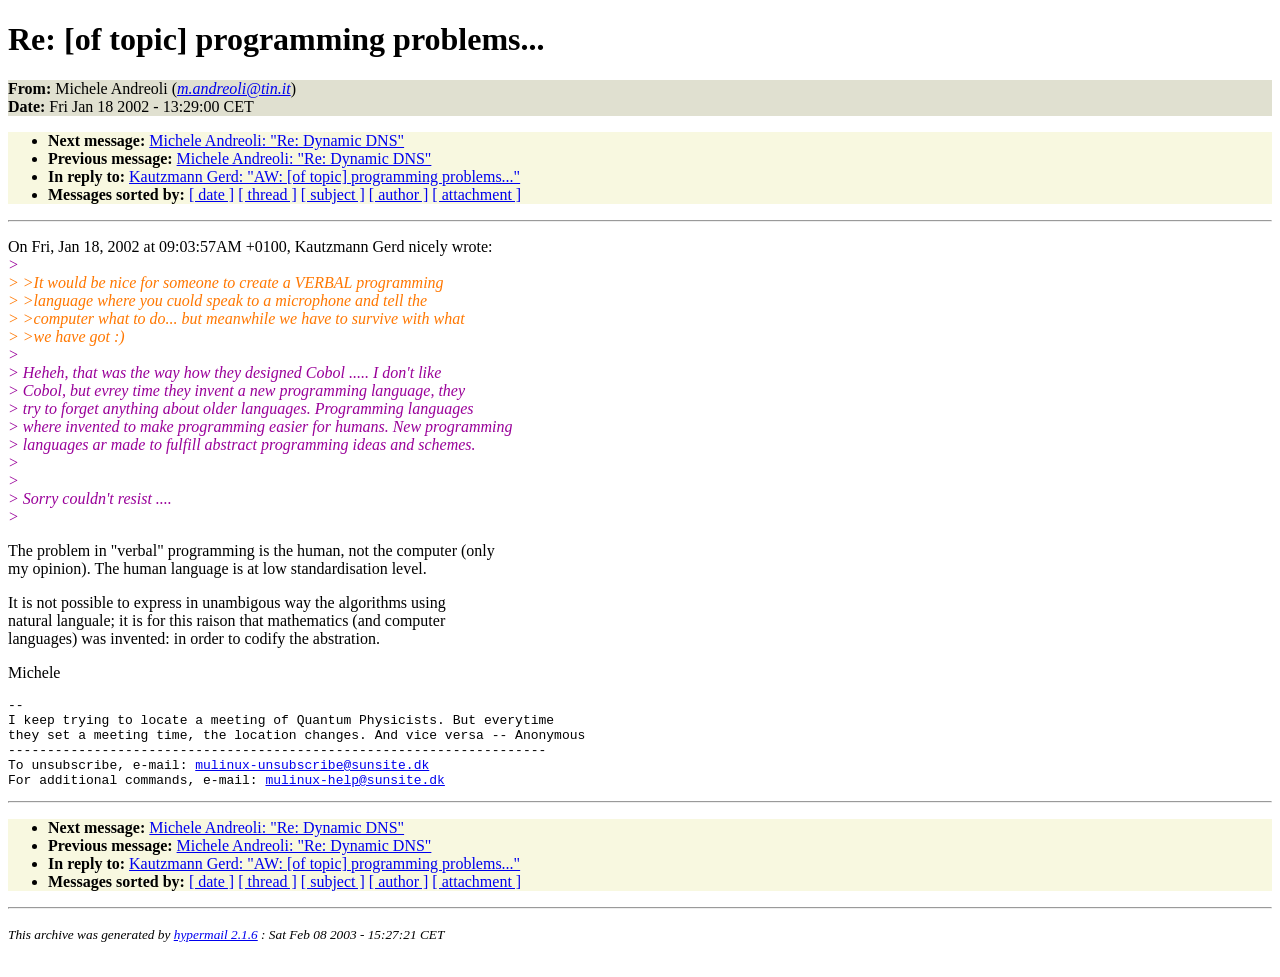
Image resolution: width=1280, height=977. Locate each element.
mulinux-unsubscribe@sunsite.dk (312, 779)
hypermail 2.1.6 (216, 952)
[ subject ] (333, 194)
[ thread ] (267, 194)
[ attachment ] (476, 194)
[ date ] (211, 194)
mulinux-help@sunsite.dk (354, 797)
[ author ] (399, 194)
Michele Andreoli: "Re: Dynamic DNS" (276, 140)
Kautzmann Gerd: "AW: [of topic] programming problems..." (324, 176)
